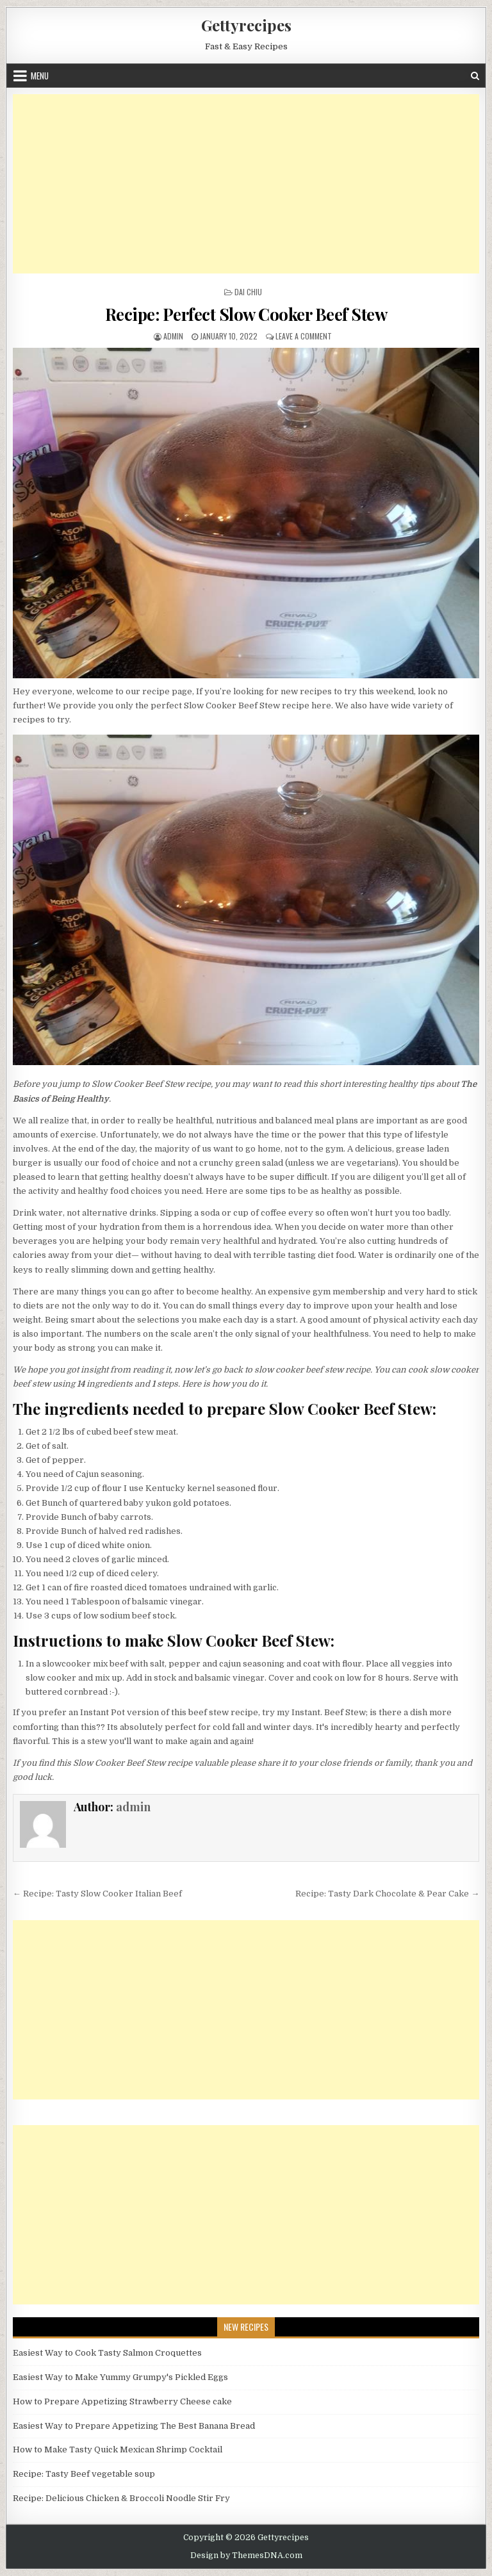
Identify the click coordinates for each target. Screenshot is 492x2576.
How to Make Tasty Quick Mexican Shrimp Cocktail (117, 2449)
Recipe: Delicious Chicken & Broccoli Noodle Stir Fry (121, 2498)
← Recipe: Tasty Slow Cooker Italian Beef (97, 1893)
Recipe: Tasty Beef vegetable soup (84, 2474)
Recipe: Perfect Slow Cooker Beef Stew (246, 314)
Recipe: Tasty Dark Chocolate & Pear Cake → (387, 1893)
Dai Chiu (248, 291)
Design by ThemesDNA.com (246, 2555)
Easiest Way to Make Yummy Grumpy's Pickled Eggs (120, 2377)
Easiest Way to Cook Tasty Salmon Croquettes (107, 2353)
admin (173, 335)
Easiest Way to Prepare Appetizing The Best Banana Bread (134, 2426)
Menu (40, 75)
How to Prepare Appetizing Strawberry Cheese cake (122, 2401)
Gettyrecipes (246, 25)
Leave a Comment (303, 335)
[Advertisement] (246, 183)
